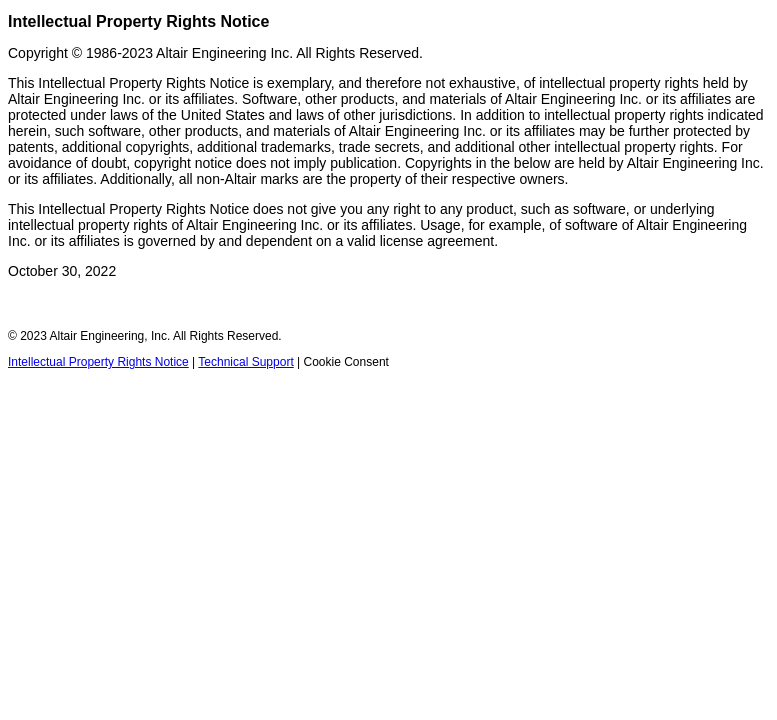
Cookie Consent (346, 362)
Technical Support (245, 362)
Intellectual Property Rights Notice (98, 362)
